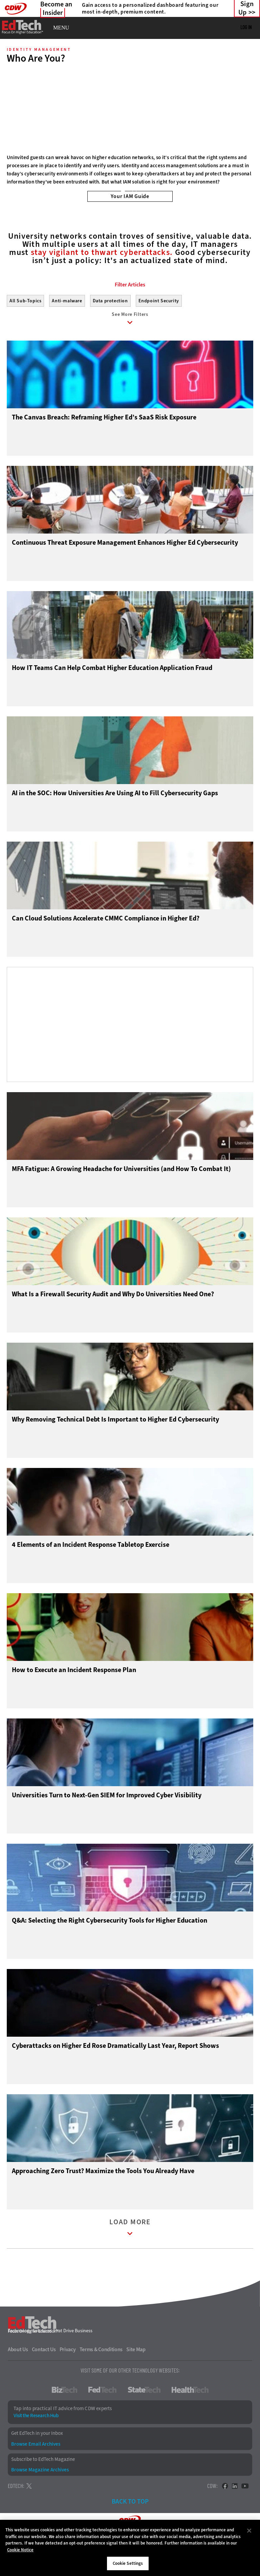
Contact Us (44, 2381)
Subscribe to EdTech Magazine (43, 2490)
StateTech (144, 2421)
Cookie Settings (128, 2563)
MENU (61, 27)
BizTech (64, 2421)
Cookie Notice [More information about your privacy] (20, 2550)
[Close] (249, 2530)
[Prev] (14, 110)
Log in (246, 27)
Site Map (136, 2381)
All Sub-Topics (25, 330)
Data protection (110, 330)
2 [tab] (134, 191)
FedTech (102, 2421)
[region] (130, 2548)
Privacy (68, 2381)
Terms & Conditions (101, 2381)
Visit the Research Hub (36, 2447)
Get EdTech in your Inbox (37, 2464)
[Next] (245, 110)
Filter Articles (130, 314)
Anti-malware (67, 330)
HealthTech (190, 2421)
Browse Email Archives (35, 2475)
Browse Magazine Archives (40, 2501)
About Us (18, 2381)
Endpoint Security (158, 330)
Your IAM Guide (130, 196)
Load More (130, 2260)
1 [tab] (122, 191)
